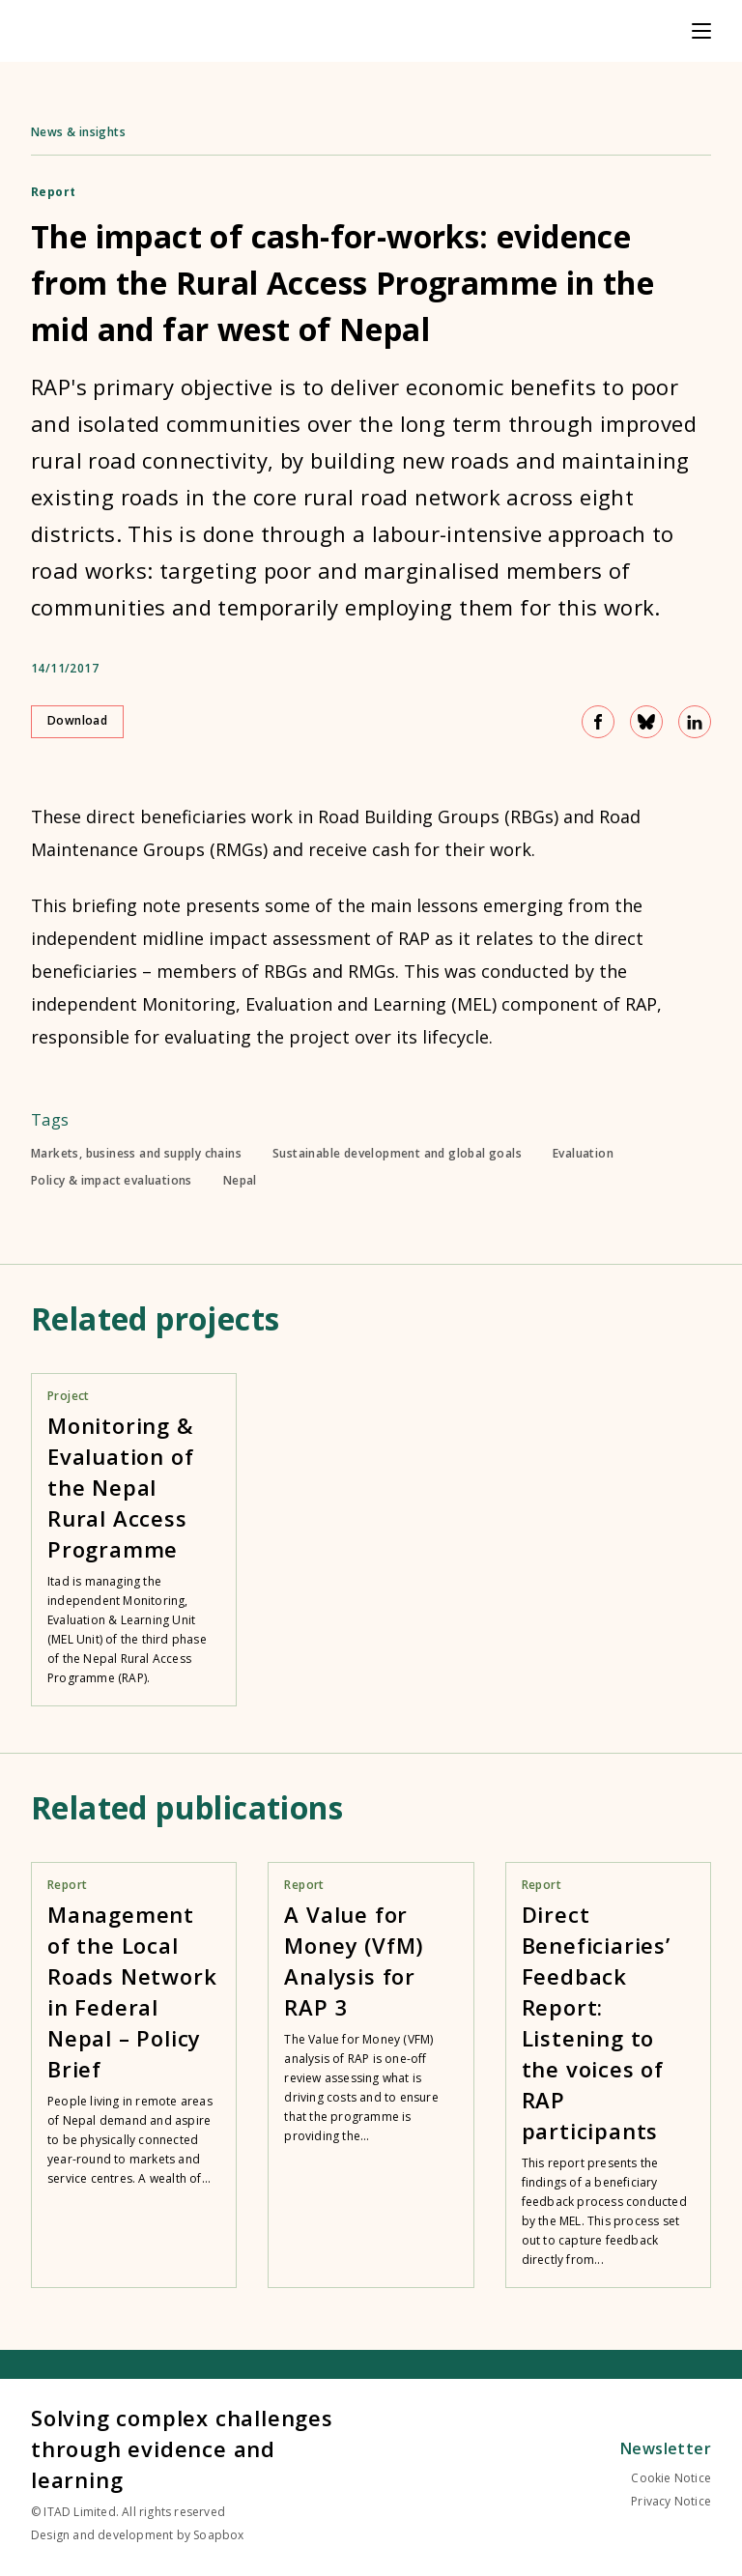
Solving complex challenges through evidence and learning (182, 2448)
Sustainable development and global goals (397, 1153)
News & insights (78, 132)
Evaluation (583, 1153)
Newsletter (665, 2448)
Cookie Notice (671, 2478)
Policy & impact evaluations (111, 1181)
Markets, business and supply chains (136, 1153)
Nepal (240, 1181)
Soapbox (218, 2535)
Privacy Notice (671, 2501)
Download (77, 720)
